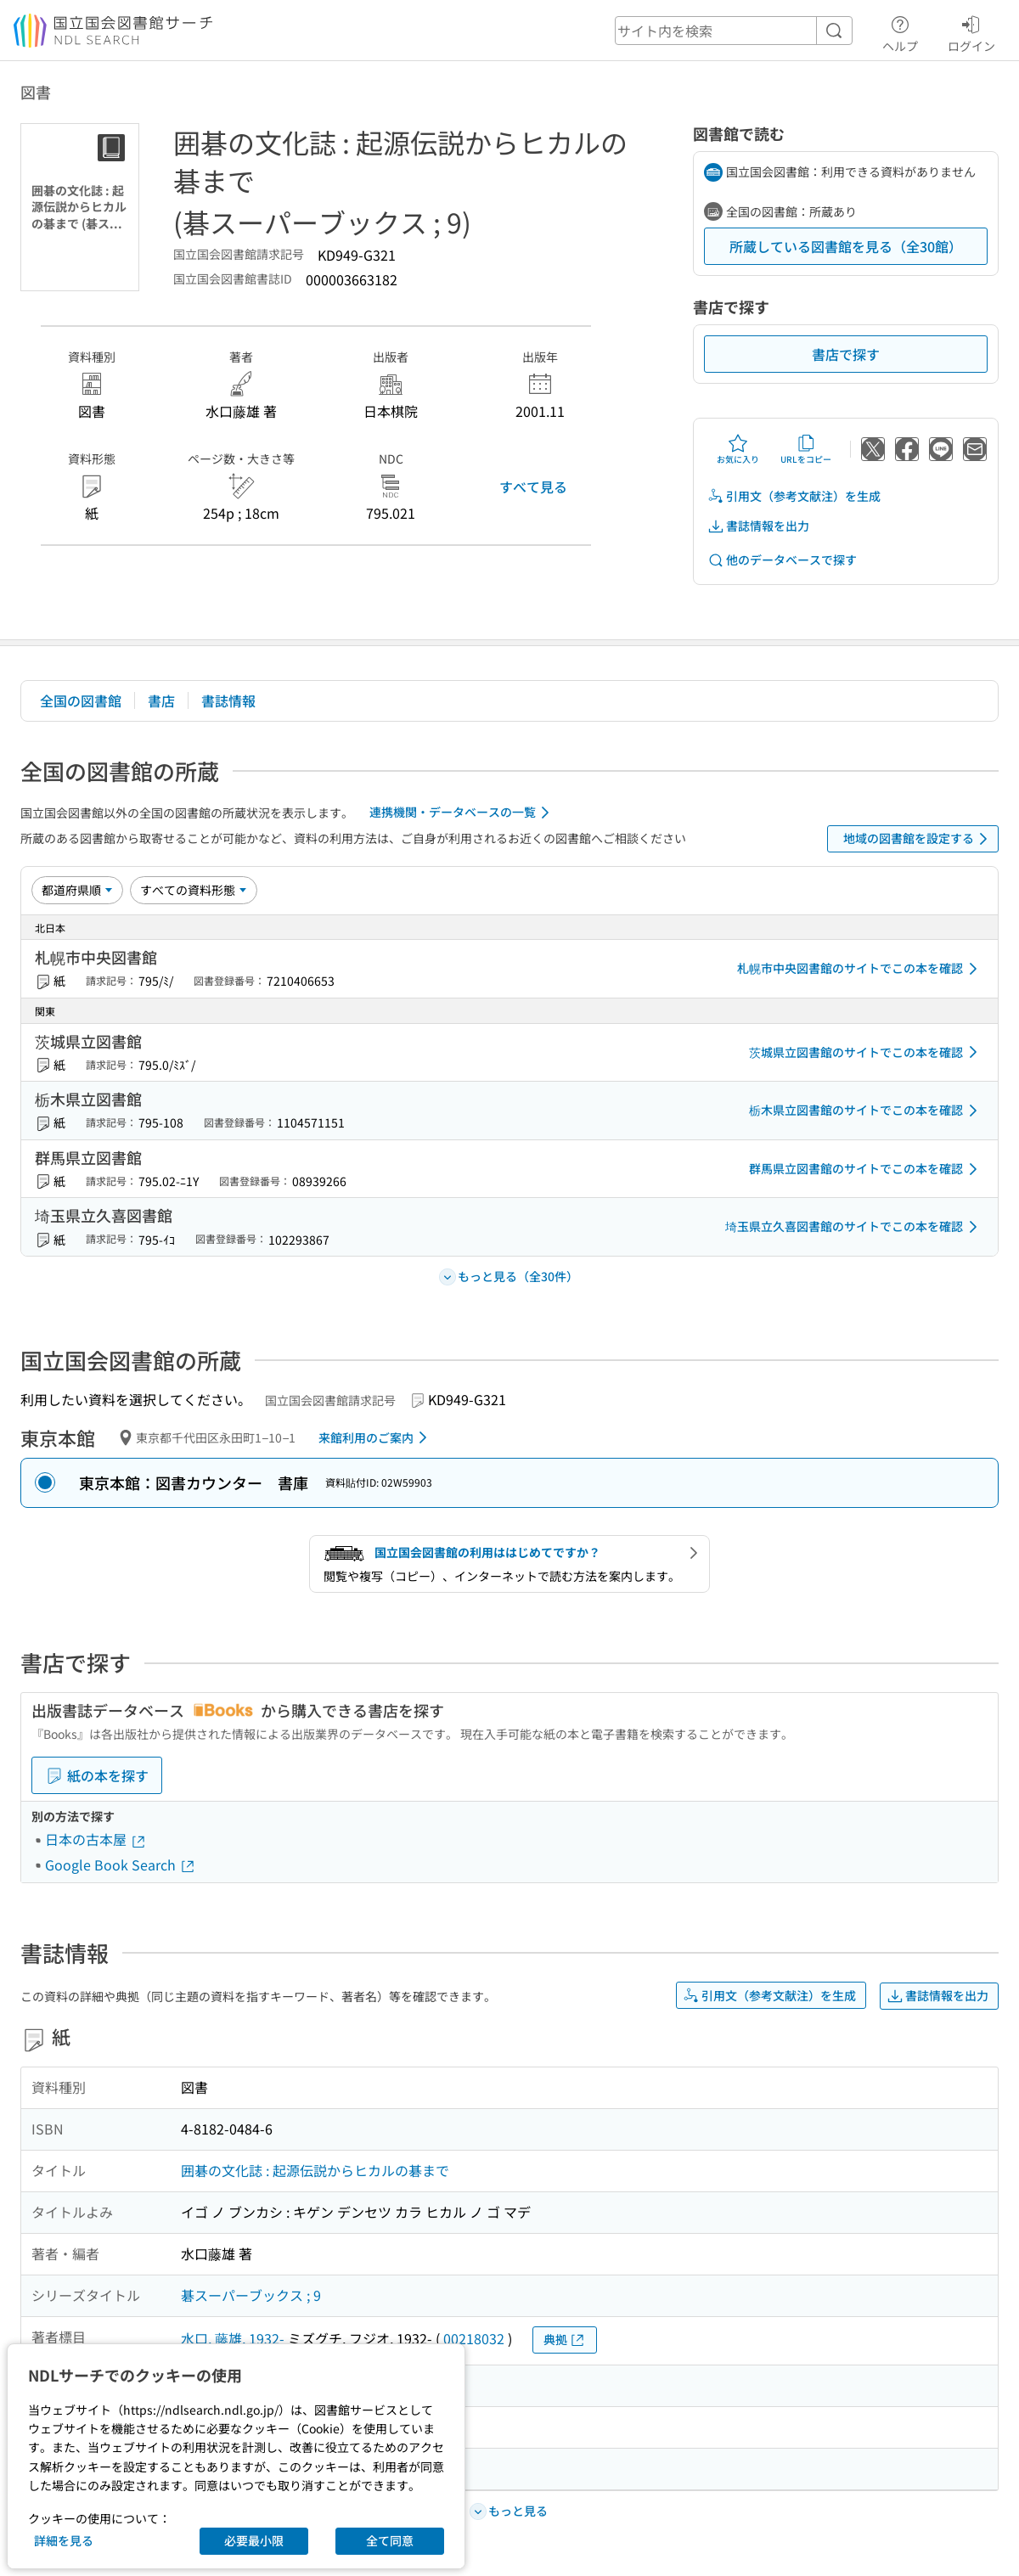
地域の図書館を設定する (918, 839)
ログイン (971, 31)
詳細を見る (63, 2540)
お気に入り (738, 449)
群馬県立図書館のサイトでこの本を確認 (866, 1169)
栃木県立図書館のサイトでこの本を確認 (866, 1110)
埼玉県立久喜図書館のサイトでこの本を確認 (854, 1227)
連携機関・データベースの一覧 (462, 812)
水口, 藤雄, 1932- (232, 2338)
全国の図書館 (80, 700)
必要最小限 (254, 2540)
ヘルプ (900, 31)
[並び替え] (77, 889)
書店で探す (846, 354)
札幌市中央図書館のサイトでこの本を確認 (860, 969)
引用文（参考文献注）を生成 (794, 496)
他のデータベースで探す (782, 560)
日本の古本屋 (96, 1839)
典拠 (564, 2339)
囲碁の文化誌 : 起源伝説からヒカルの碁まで (315, 2170)
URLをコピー (805, 449)
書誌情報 (228, 700)
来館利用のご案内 (375, 1437)
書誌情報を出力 (758, 526)
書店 (161, 700)
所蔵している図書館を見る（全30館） (845, 246)
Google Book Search (120, 1864)
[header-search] (734, 30)
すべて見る (533, 486)
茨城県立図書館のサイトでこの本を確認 (866, 1052)
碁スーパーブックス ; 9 (251, 2295)
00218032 (473, 2338)
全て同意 (390, 2540)
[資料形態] (193, 889)
